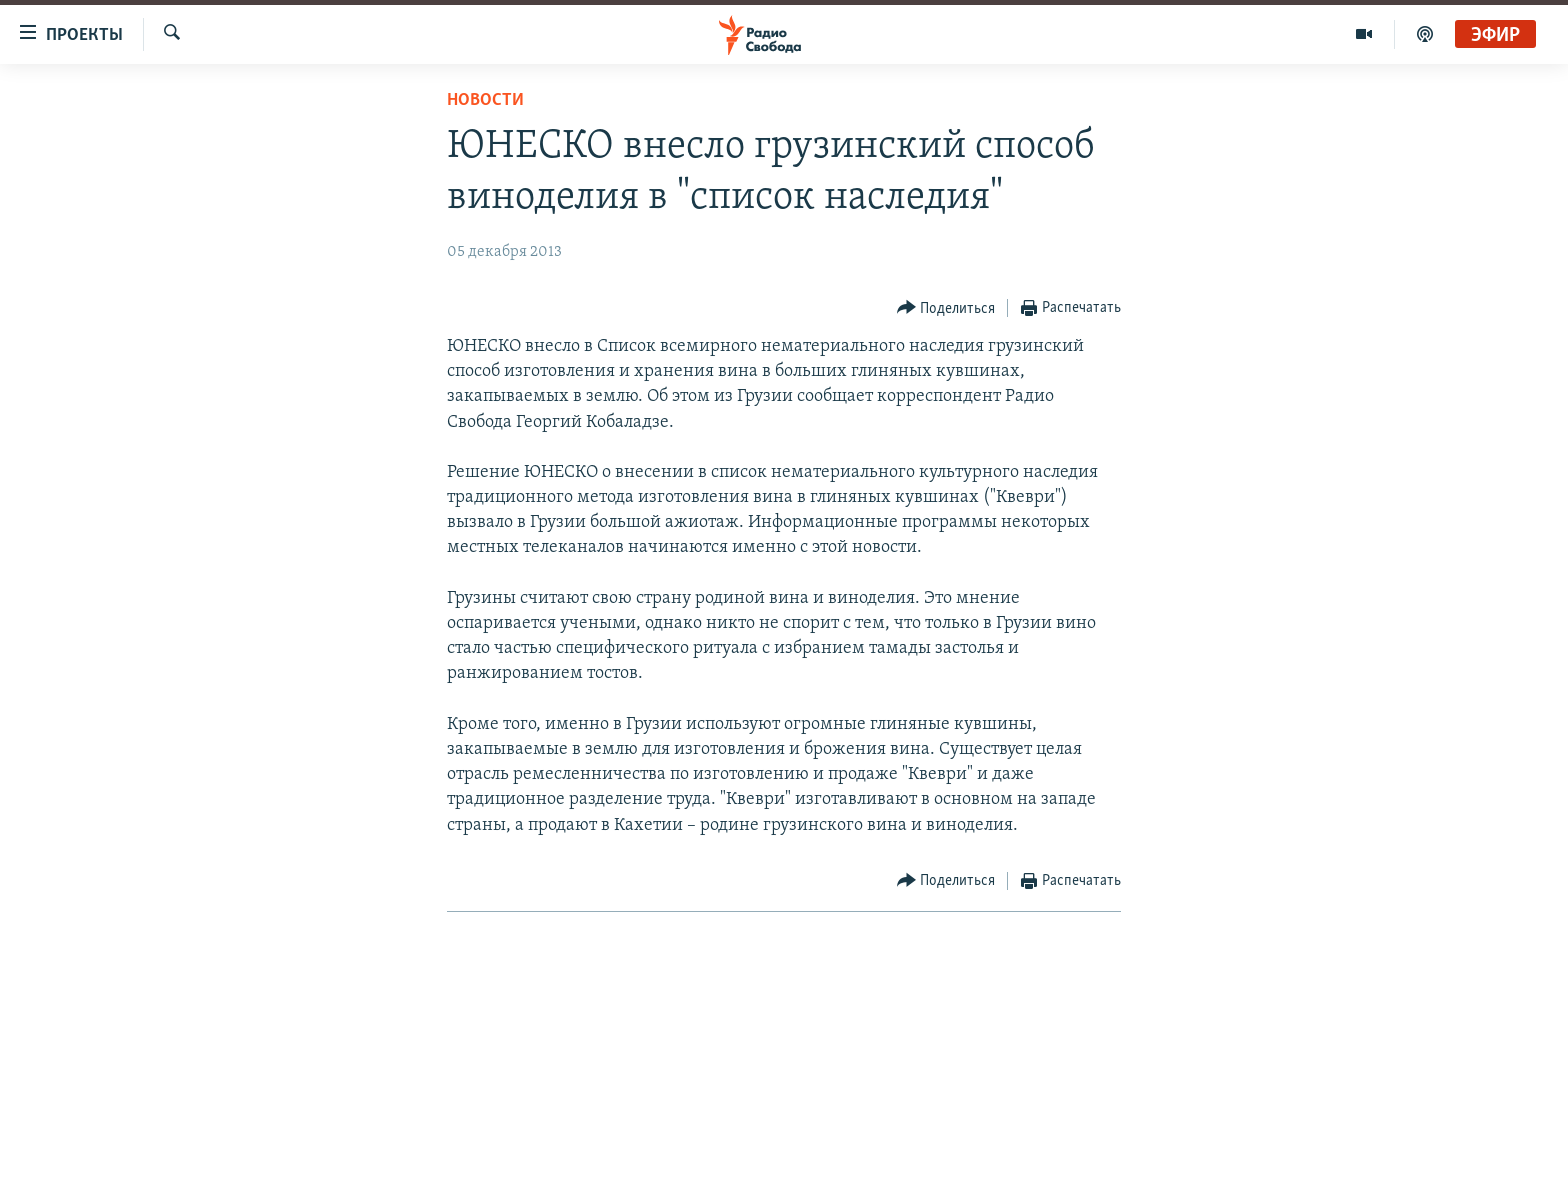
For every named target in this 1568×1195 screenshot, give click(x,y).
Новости (485, 100)
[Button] (946, 308)
